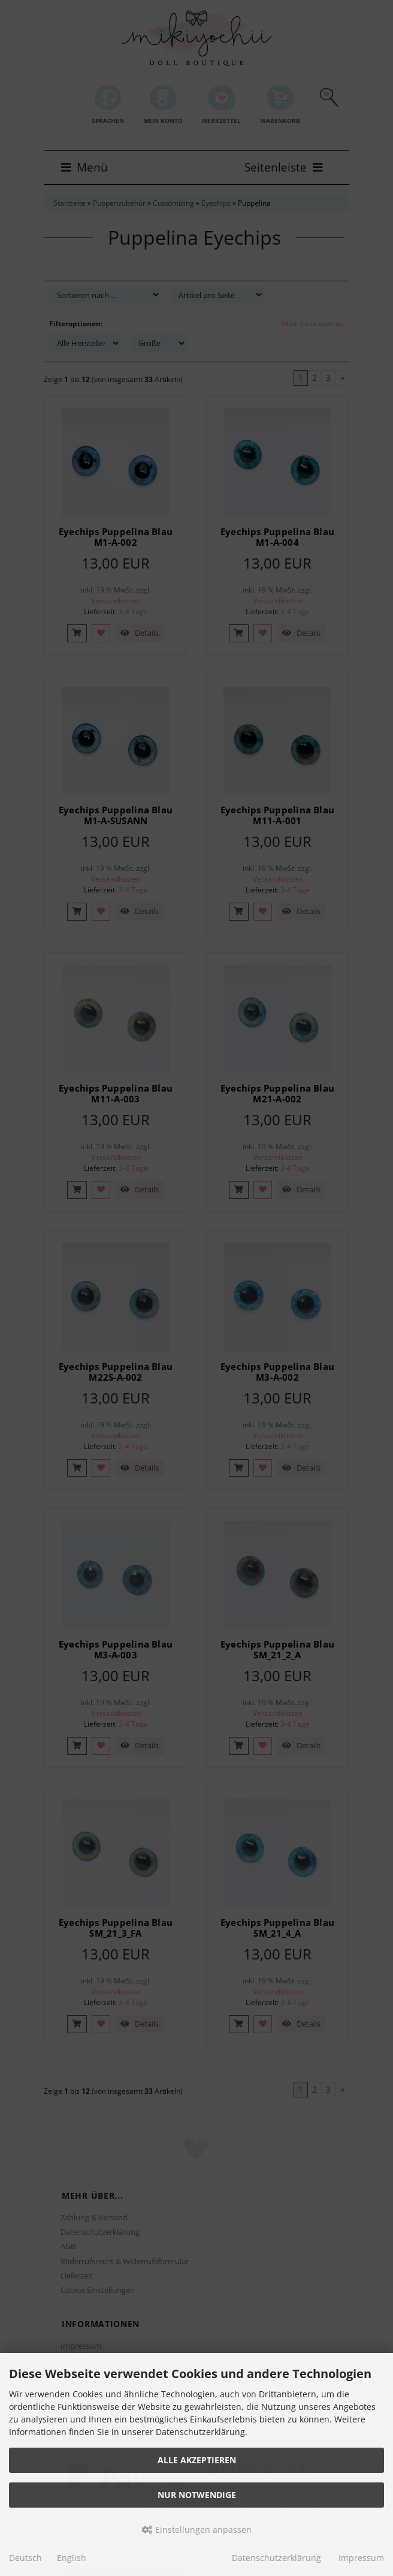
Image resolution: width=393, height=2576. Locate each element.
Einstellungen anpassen (197, 2529)
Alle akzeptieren (197, 2460)
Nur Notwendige (197, 2494)
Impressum (361, 2557)
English (71, 2557)
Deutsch (25, 2557)
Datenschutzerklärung (276, 2557)
